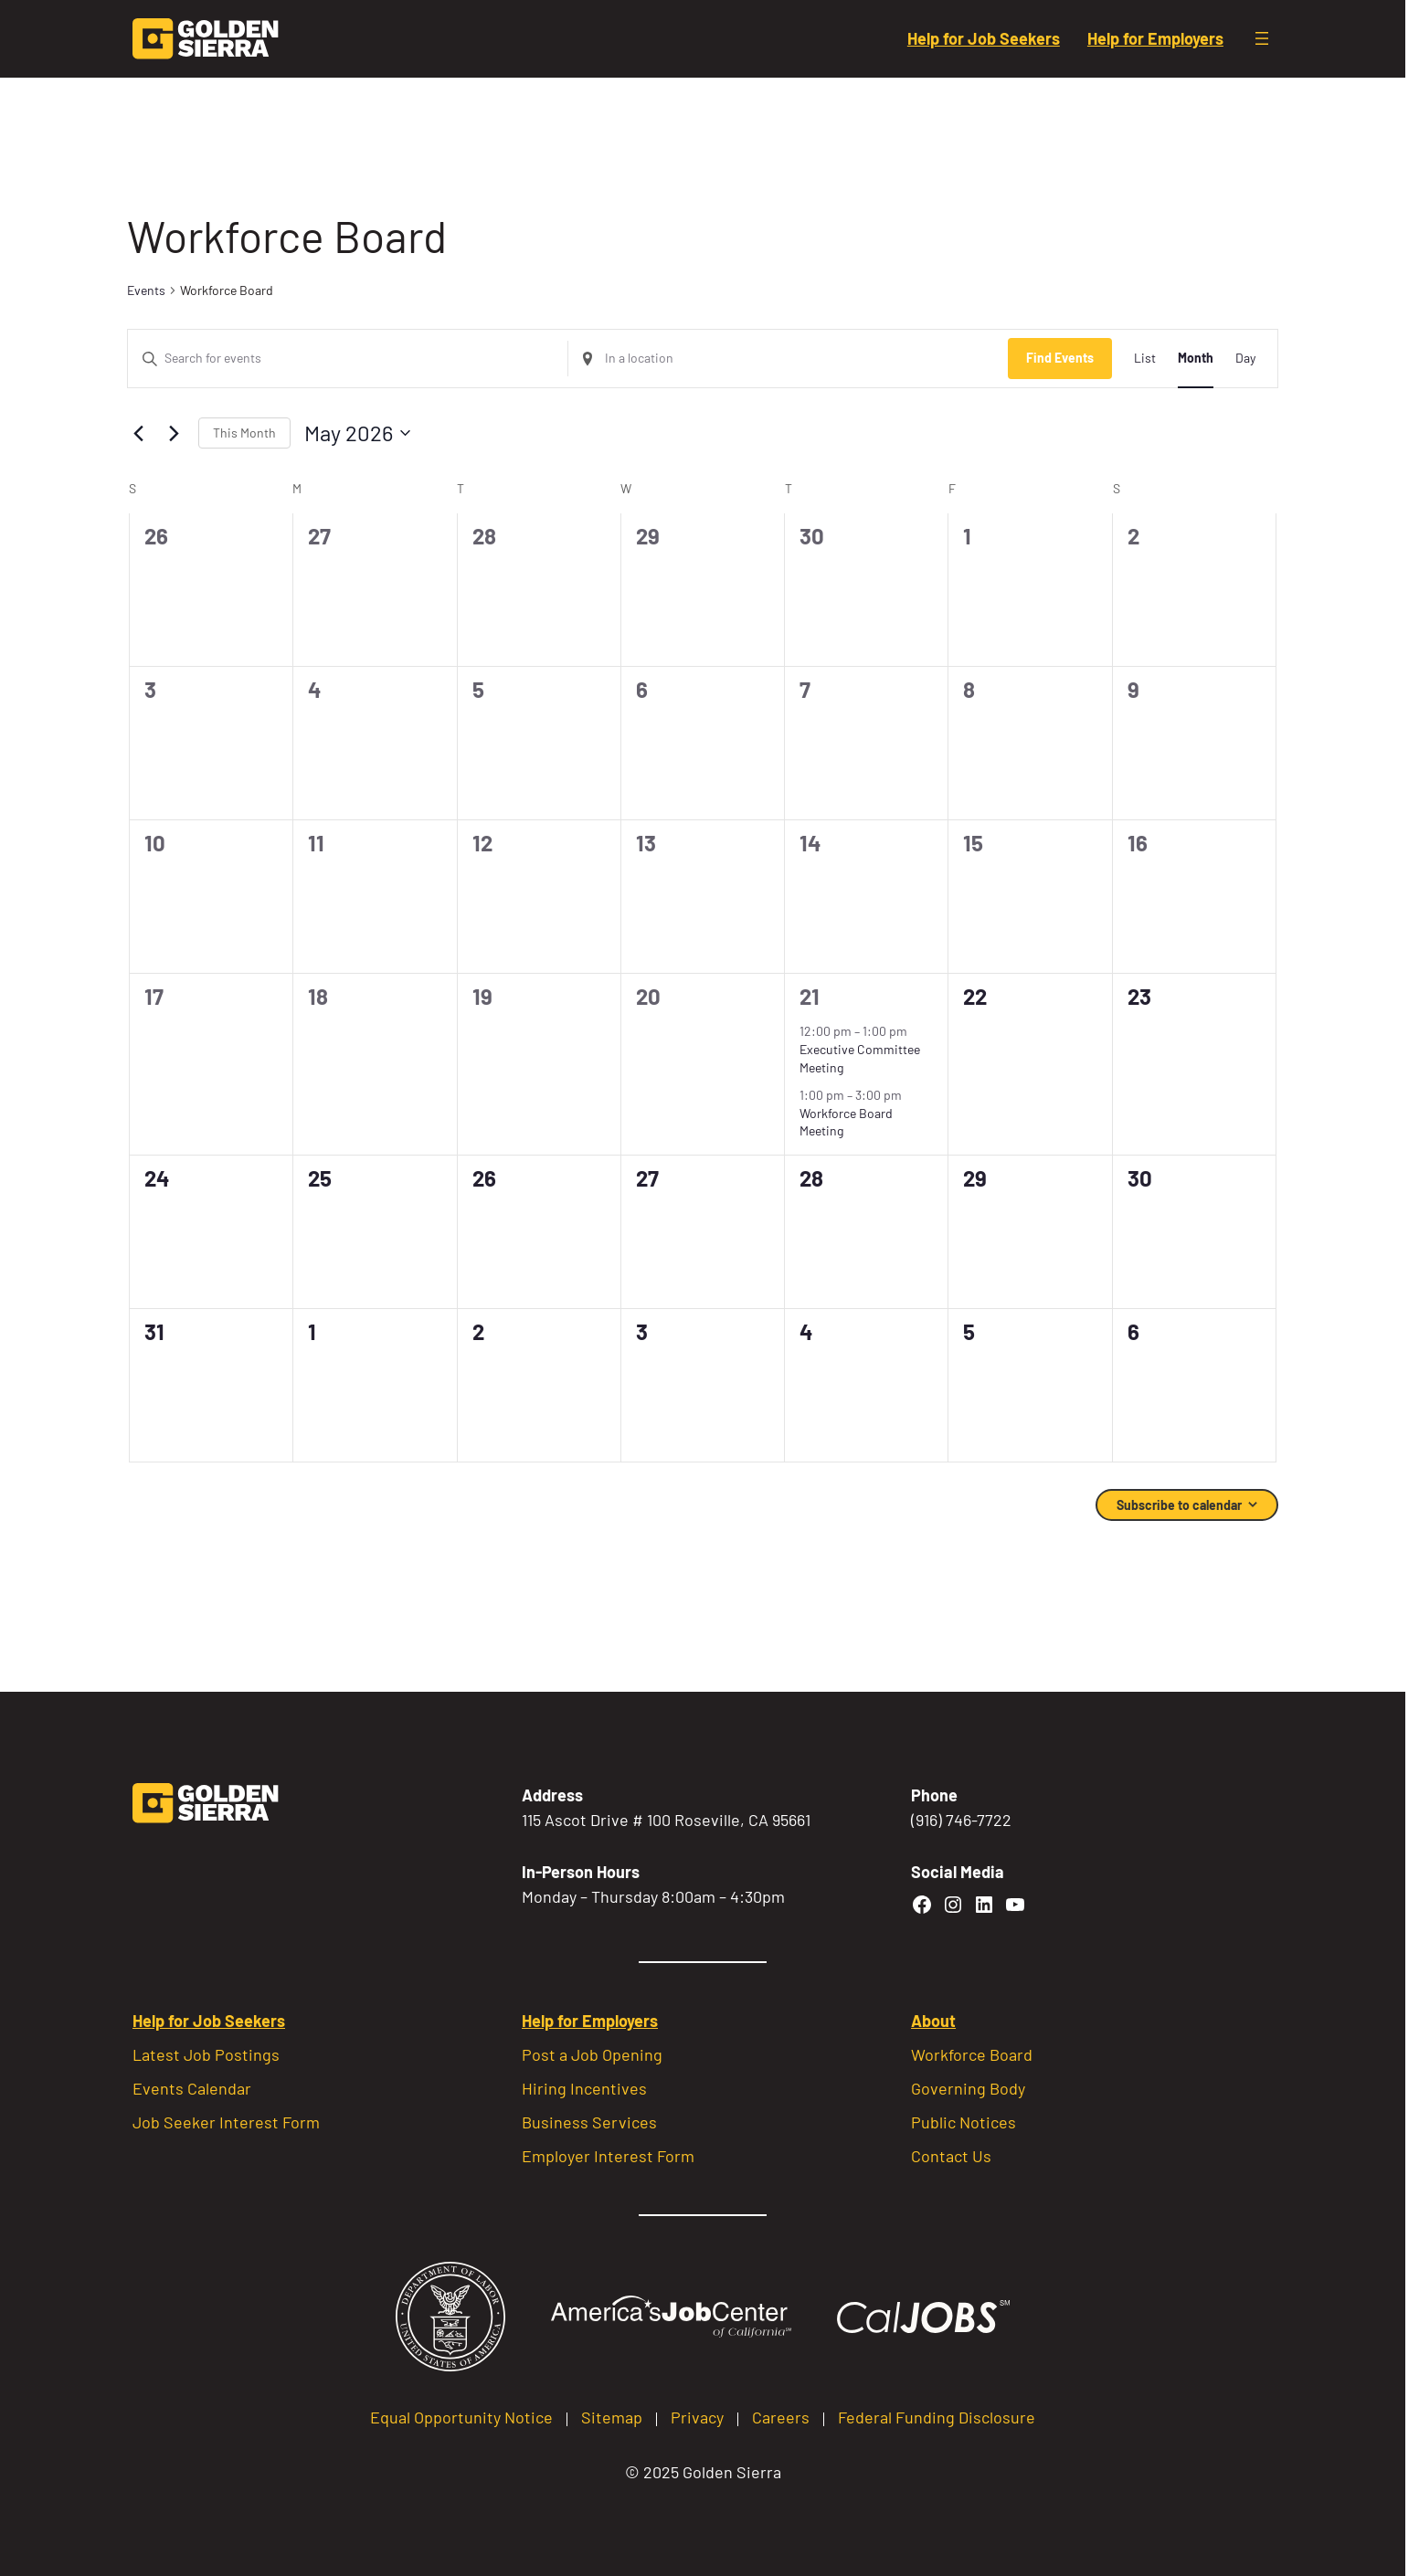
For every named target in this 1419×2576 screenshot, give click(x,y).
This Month (244, 432)
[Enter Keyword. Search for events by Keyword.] (347, 358)
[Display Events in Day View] (1245, 358)
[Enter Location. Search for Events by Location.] (788, 358)
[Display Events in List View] (1145, 358)
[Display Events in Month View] (1195, 358)
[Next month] (174, 433)
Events (146, 290)
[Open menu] (1262, 38)
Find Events (1060, 357)
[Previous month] (138, 433)
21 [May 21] (810, 996)
